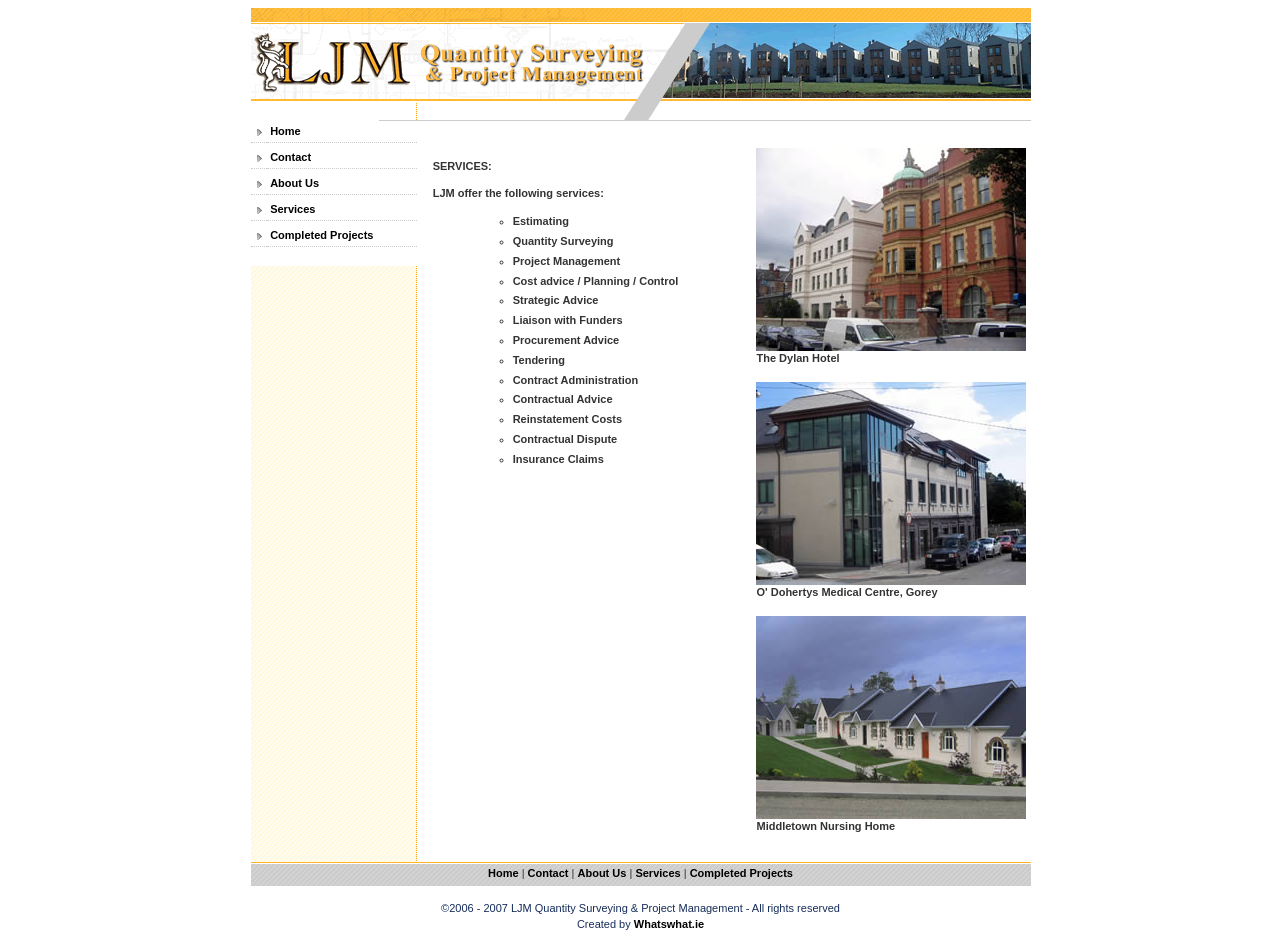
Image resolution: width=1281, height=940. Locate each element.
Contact (290, 157)
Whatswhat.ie (669, 924)
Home (285, 131)
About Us (294, 183)
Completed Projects (321, 235)
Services (292, 209)
